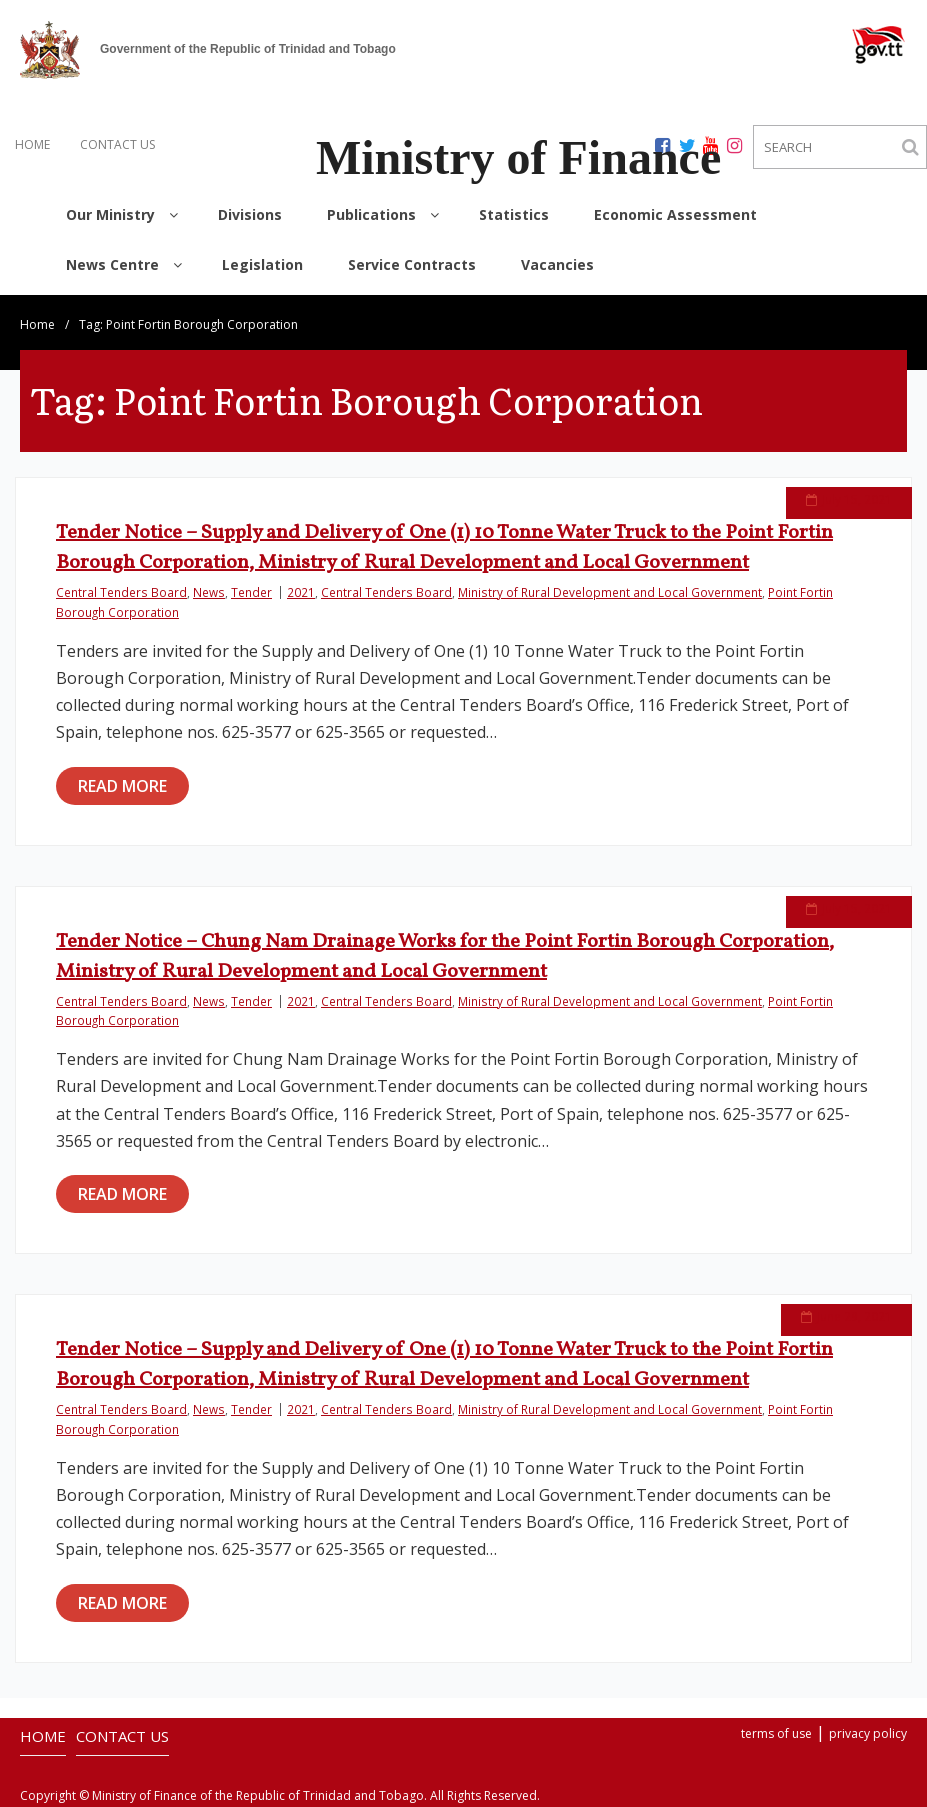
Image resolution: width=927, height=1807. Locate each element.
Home (37, 324)
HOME (32, 144)
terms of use (776, 1733)
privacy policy (868, 1733)
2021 (301, 592)
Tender (251, 592)
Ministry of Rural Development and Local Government (610, 592)
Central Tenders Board (121, 592)
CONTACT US (117, 144)
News (209, 592)
